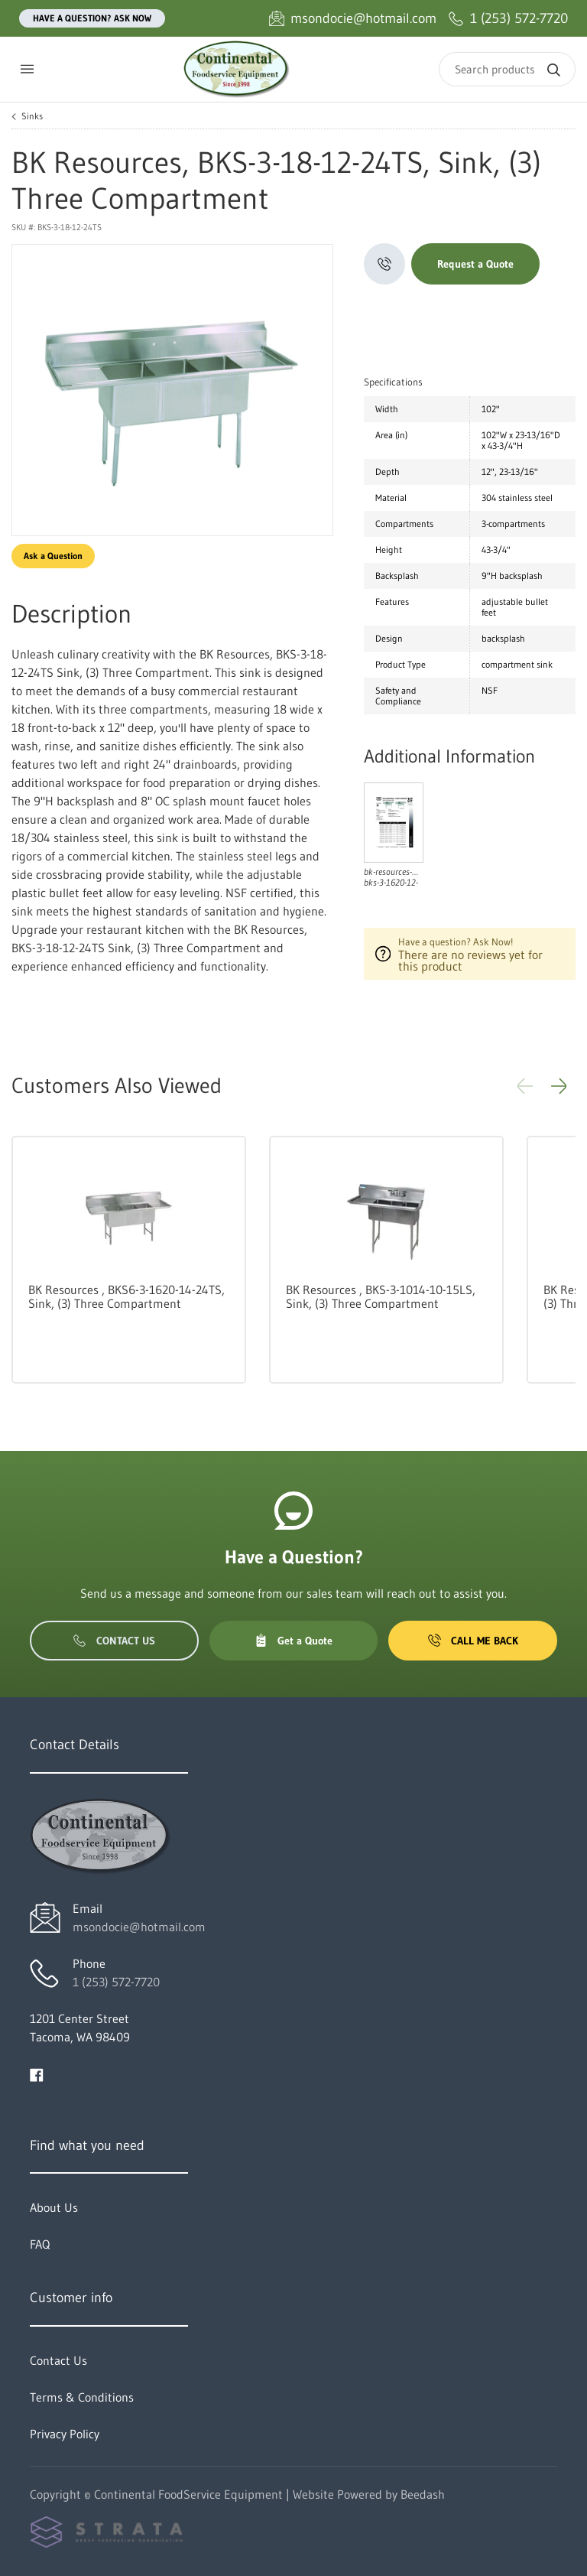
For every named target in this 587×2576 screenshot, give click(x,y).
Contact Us (114, 1640)
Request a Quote (475, 264)
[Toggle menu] (26, 69)
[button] (559, 1086)
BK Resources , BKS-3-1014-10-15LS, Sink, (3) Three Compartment (380, 1296)
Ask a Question (53, 555)
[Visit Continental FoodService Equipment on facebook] (37, 2073)
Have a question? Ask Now (92, 18)
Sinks (32, 116)
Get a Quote (293, 1640)
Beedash (423, 2494)
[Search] (507, 69)
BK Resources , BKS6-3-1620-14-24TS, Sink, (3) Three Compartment (126, 1296)
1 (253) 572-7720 (116, 1981)
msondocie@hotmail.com (139, 1926)
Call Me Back (473, 1640)
